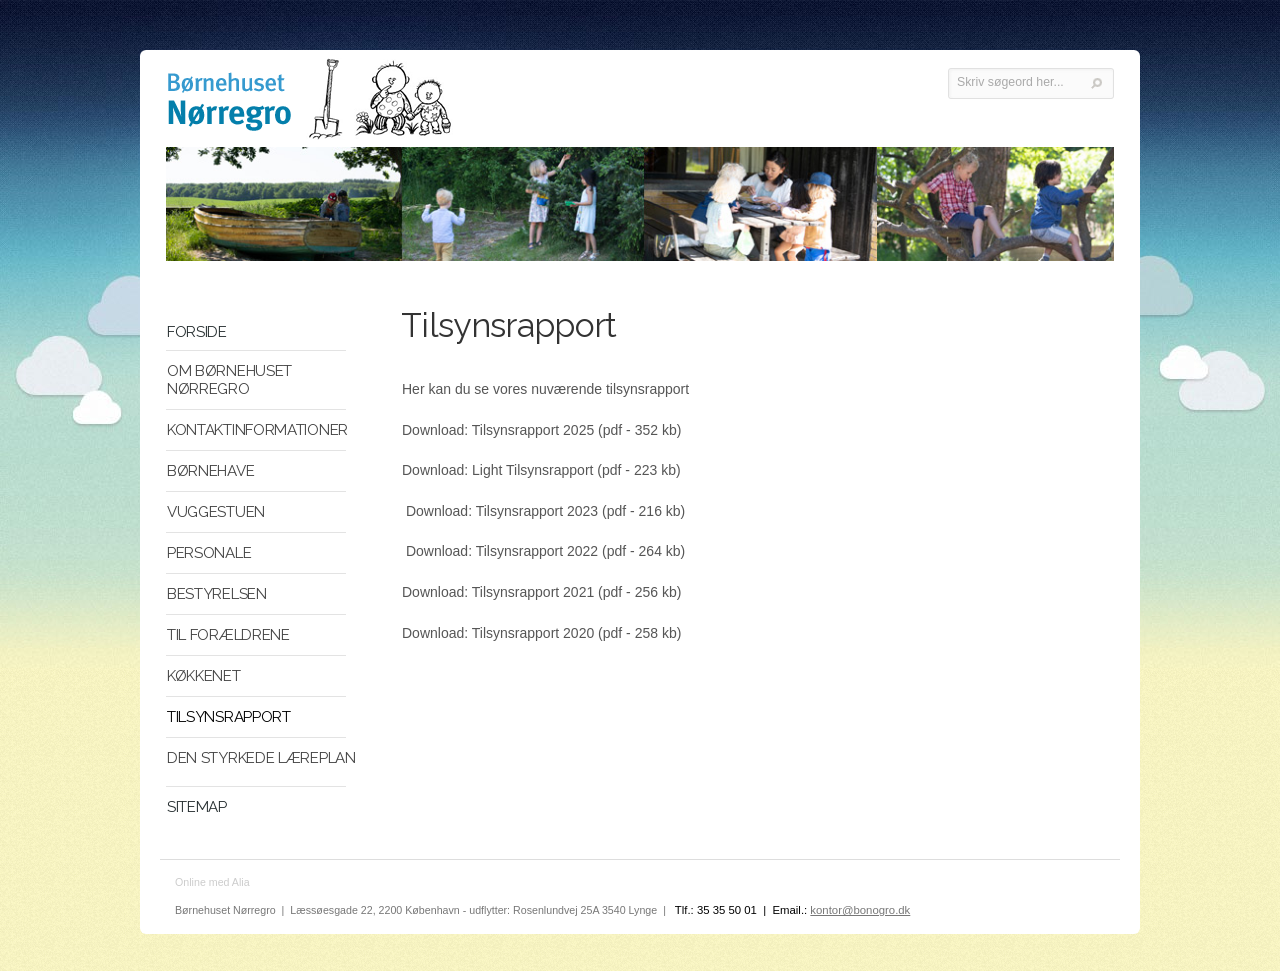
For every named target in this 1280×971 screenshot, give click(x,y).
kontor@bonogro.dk (860, 910)
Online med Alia (212, 882)
